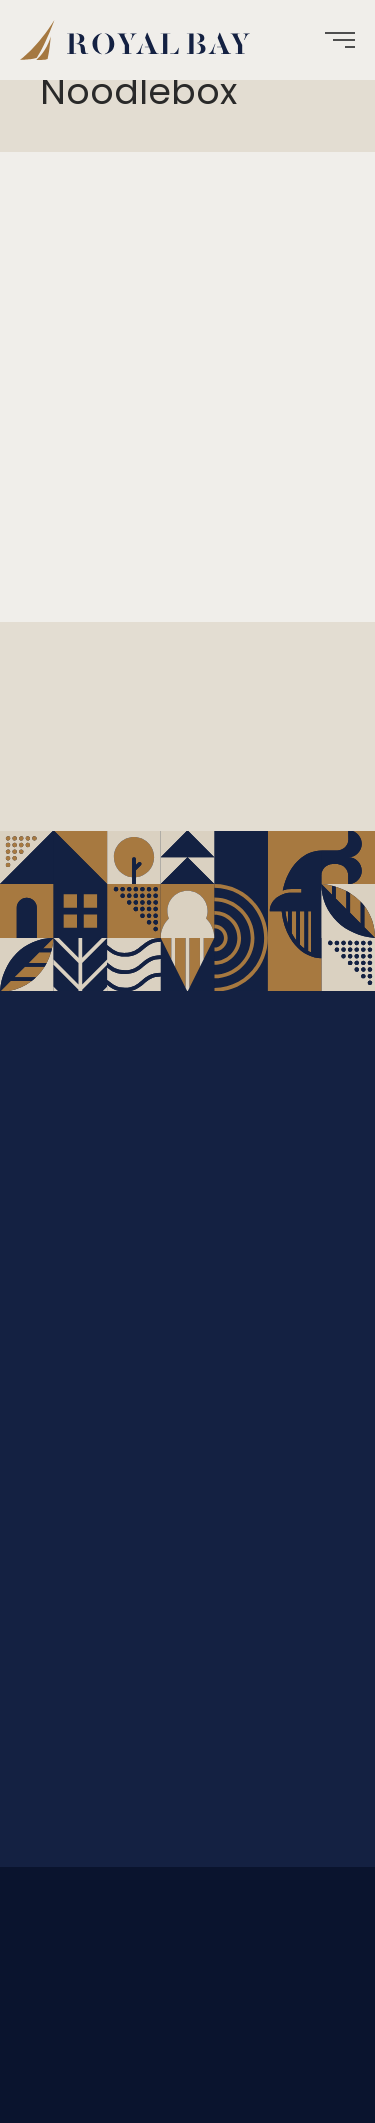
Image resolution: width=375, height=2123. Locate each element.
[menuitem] (142, 40)
